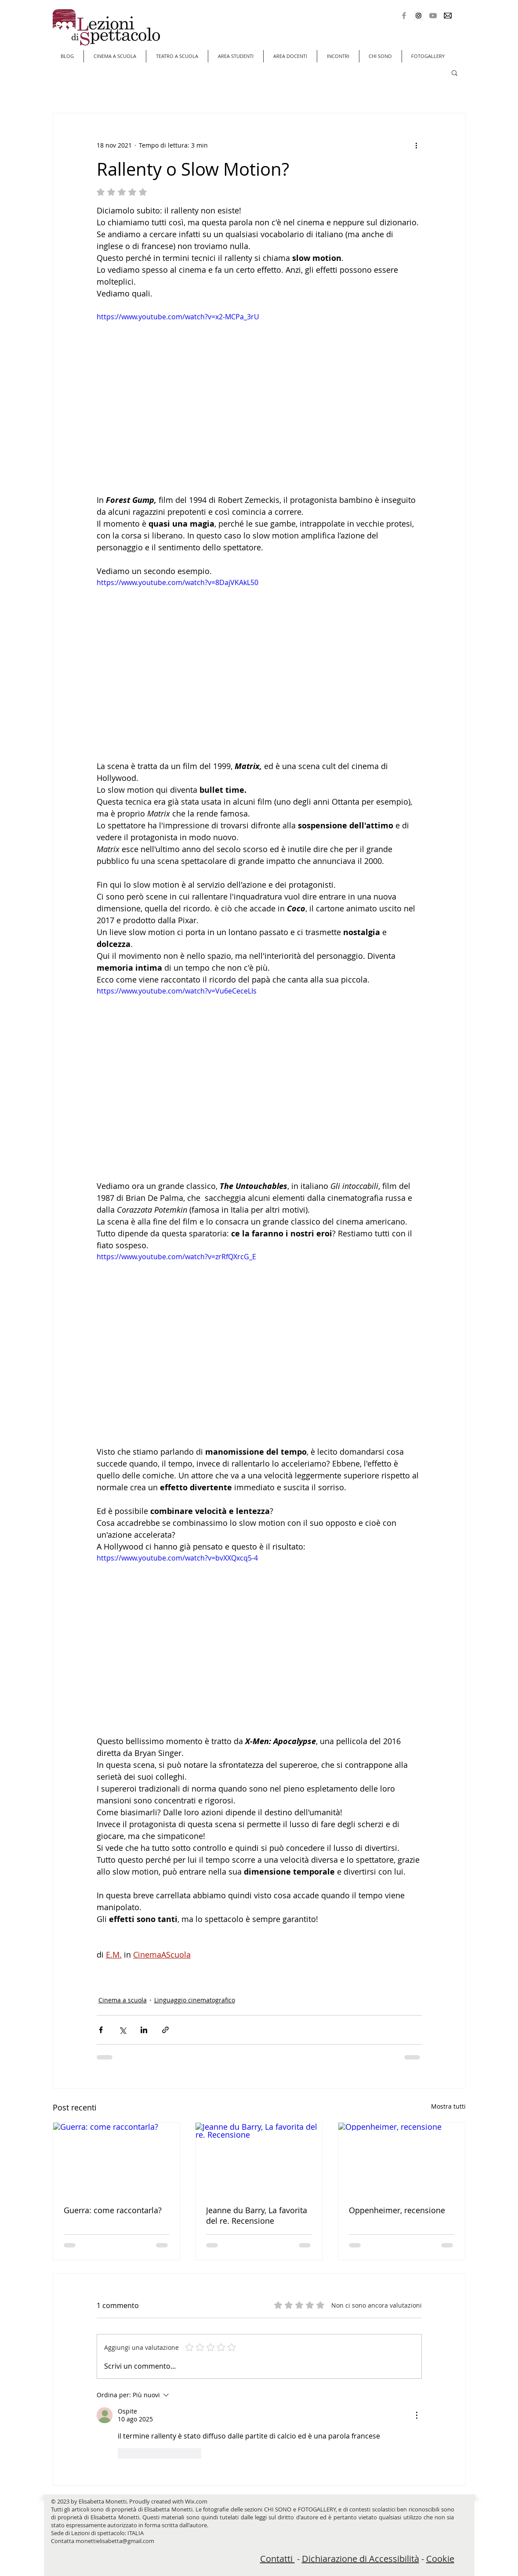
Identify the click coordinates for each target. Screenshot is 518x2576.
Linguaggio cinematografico (194, 2000)
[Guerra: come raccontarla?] (116, 2158)
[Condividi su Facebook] (101, 2030)
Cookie (440, 2559)
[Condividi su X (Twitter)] (122, 2030)
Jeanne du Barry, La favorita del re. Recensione (256, 2215)
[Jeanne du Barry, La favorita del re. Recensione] (259, 2158)
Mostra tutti (448, 2106)
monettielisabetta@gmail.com (115, 2541)
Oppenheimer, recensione (397, 2210)
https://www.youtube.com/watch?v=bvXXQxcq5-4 (177, 1558)
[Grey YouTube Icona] (433, 15)
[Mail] (447, 15)
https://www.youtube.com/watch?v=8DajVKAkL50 (177, 582)
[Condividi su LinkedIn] (144, 2030)
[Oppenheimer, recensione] (401, 2158)
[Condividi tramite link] (165, 2030)
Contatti (277, 2559)
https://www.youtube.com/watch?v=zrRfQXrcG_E (176, 1256)
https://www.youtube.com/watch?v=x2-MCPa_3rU (178, 317)
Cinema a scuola (122, 2000)
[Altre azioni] (416, 145)
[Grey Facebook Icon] (404, 15)
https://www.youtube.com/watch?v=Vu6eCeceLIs (177, 991)
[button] (454, 72)
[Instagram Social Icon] (418, 15)
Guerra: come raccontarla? (113, 2210)
